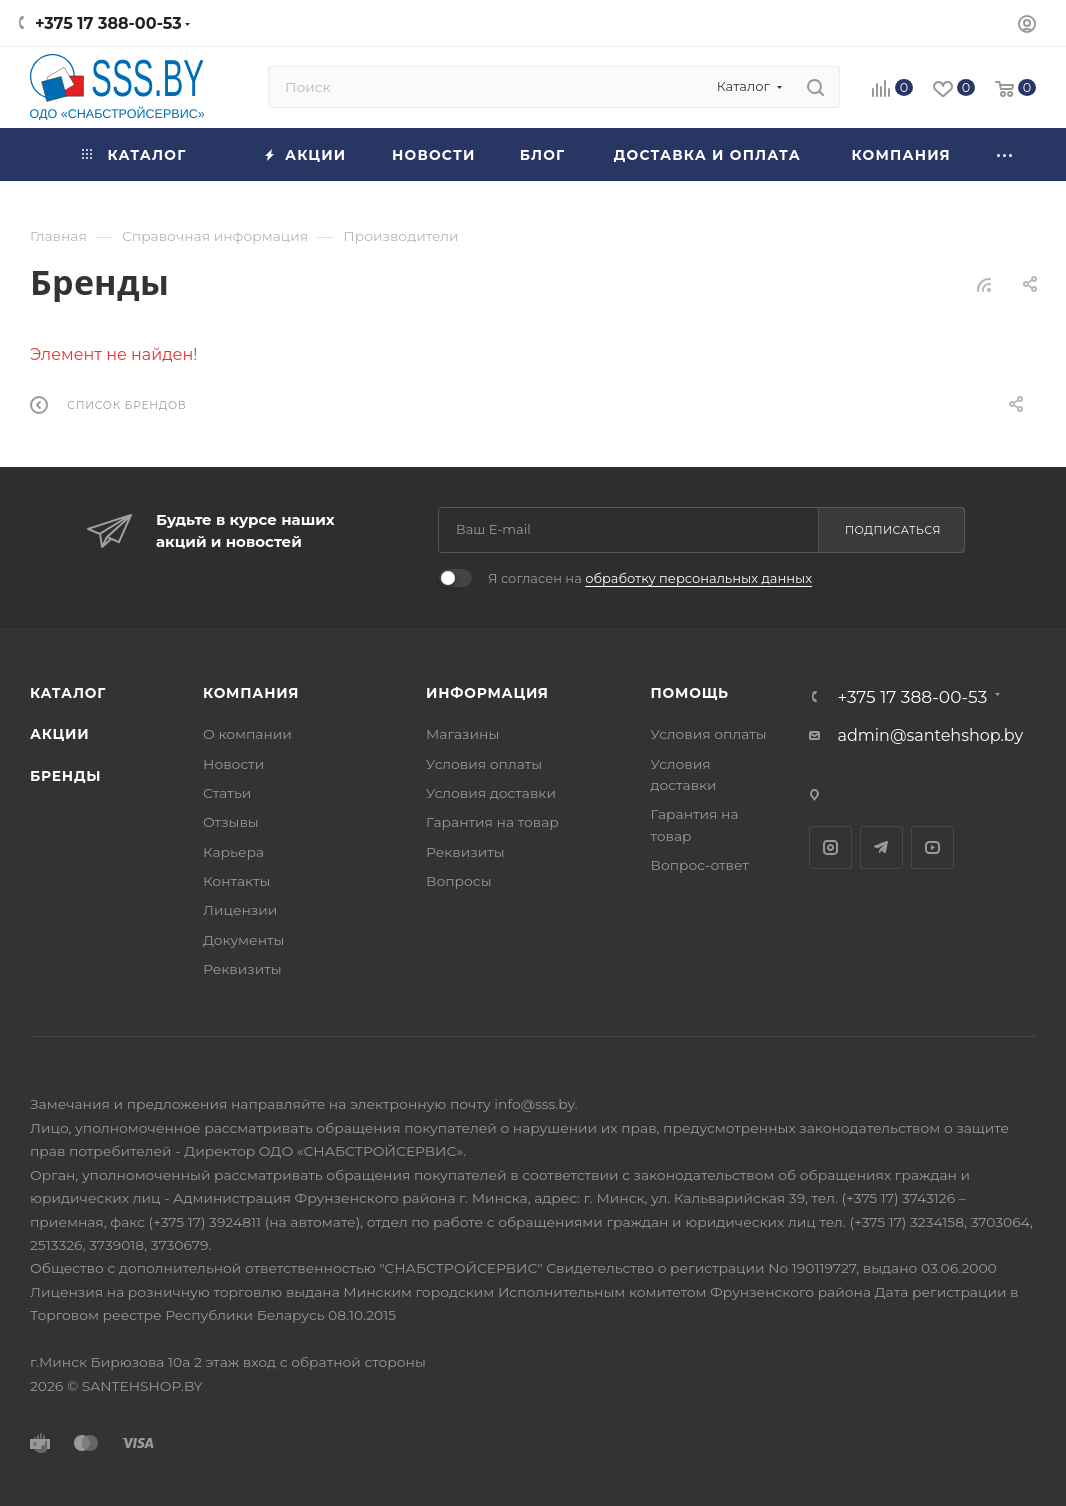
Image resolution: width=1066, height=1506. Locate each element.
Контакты (236, 881)
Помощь (690, 693)
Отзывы (231, 822)
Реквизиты (242, 969)
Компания (251, 693)
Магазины (462, 734)
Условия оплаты (484, 764)
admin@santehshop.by (931, 735)
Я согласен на (650, 578)
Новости (233, 764)
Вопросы (459, 881)
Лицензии (240, 910)
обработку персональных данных (698, 578)
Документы (243, 940)
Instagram (830, 847)
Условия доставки (491, 793)
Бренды (65, 776)
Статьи (227, 793)
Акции (59, 734)
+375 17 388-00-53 (108, 23)
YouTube (932, 847)
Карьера (233, 852)
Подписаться (893, 530)
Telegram (881, 847)
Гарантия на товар (492, 822)
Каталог (68, 693)
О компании (247, 734)
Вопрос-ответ (700, 865)
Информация (487, 693)
